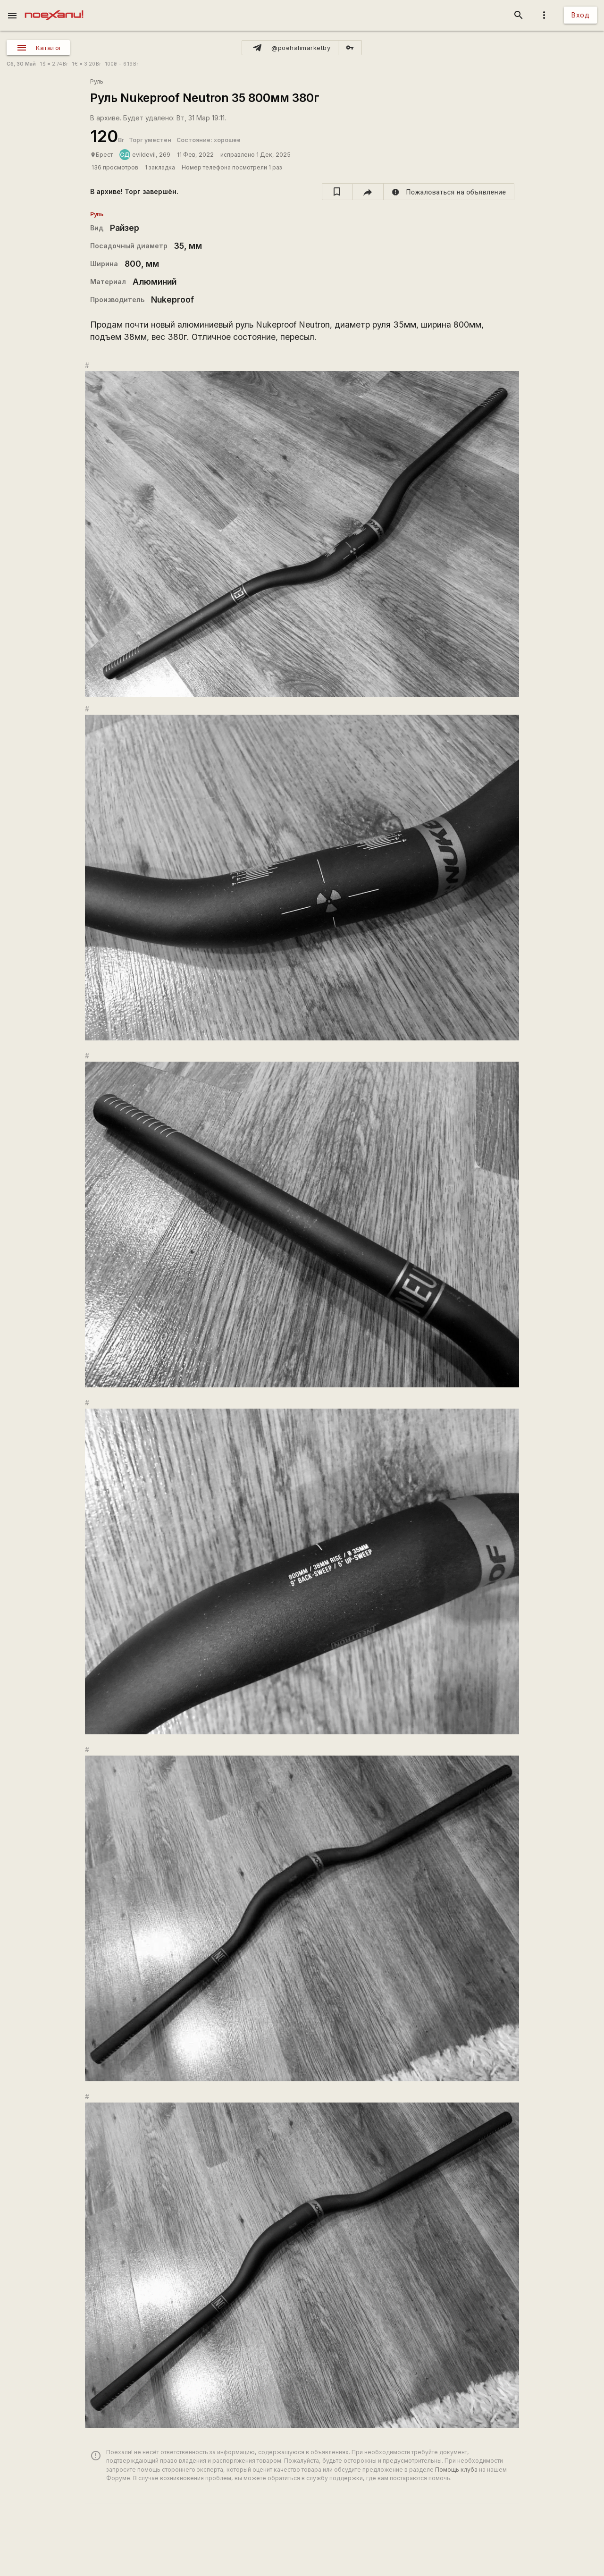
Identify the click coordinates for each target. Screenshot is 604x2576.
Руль (96, 81)
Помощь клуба (456, 2469)
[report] (449, 191)
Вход (580, 15)
